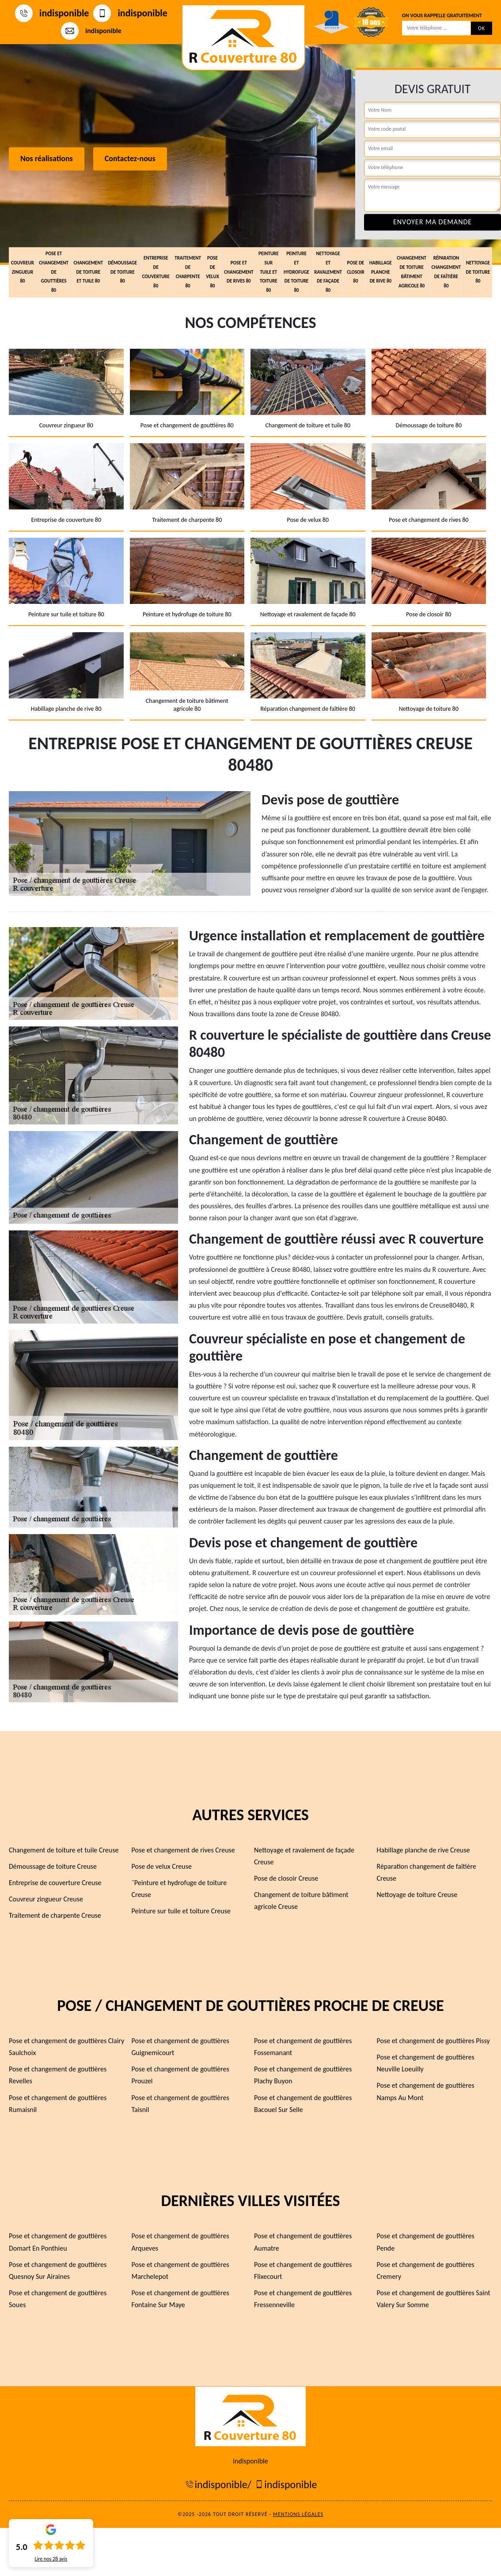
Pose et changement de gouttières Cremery (425, 2270)
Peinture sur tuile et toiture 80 (268, 272)
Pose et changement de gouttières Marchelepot (180, 2270)
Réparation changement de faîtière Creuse (426, 1872)
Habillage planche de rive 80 (380, 272)
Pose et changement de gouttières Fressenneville (303, 2299)
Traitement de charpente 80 (188, 271)
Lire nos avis (50, 2559)
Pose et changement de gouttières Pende (425, 2242)
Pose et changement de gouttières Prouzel (180, 2075)
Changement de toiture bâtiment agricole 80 (411, 271)
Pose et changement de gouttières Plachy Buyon (303, 2075)
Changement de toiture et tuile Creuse (63, 1850)
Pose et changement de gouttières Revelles (57, 2075)
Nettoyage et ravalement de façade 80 (328, 272)
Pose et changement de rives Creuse (183, 1850)
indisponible (52, 13)
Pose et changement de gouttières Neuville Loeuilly (425, 2063)
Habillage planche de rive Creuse (423, 1850)
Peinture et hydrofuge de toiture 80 (296, 272)
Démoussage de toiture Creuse (53, 1866)
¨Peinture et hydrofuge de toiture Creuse (179, 1888)
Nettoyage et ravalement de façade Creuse (304, 1856)
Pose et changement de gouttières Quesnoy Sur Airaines (57, 2270)
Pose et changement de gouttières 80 (53, 272)
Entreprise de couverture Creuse (55, 1882)
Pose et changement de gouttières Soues (57, 2299)
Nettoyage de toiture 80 (478, 272)
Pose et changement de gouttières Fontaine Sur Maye (180, 2299)
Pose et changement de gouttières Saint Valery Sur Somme (433, 2299)
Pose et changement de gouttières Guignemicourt (180, 2047)
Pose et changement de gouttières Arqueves (180, 2242)
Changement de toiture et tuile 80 (88, 272)
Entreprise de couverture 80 (156, 271)
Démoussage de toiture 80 (122, 272)
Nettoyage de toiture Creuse (417, 1894)
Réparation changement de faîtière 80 (446, 271)
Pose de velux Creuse (162, 1866)
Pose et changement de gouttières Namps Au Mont (425, 2091)
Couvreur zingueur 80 (22, 272)
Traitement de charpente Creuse (55, 1915)
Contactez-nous (130, 159)
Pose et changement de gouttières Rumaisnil (57, 2103)
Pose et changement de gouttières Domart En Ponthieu (57, 2242)
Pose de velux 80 (212, 271)
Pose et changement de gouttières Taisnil (180, 2103)
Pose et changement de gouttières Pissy (433, 2041)
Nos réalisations (46, 159)
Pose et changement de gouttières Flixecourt (303, 2270)
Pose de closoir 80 (355, 272)
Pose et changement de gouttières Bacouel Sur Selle (303, 2103)
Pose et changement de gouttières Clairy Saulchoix (66, 2047)
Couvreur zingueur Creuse (46, 1899)
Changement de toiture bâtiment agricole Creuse (301, 1900)
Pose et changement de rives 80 (239, 272)
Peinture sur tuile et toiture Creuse (181, 1911)
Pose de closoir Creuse (286, 1878)
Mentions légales (298, 2514)
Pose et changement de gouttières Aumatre (303, 2242)
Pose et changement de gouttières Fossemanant (303, 2047)
